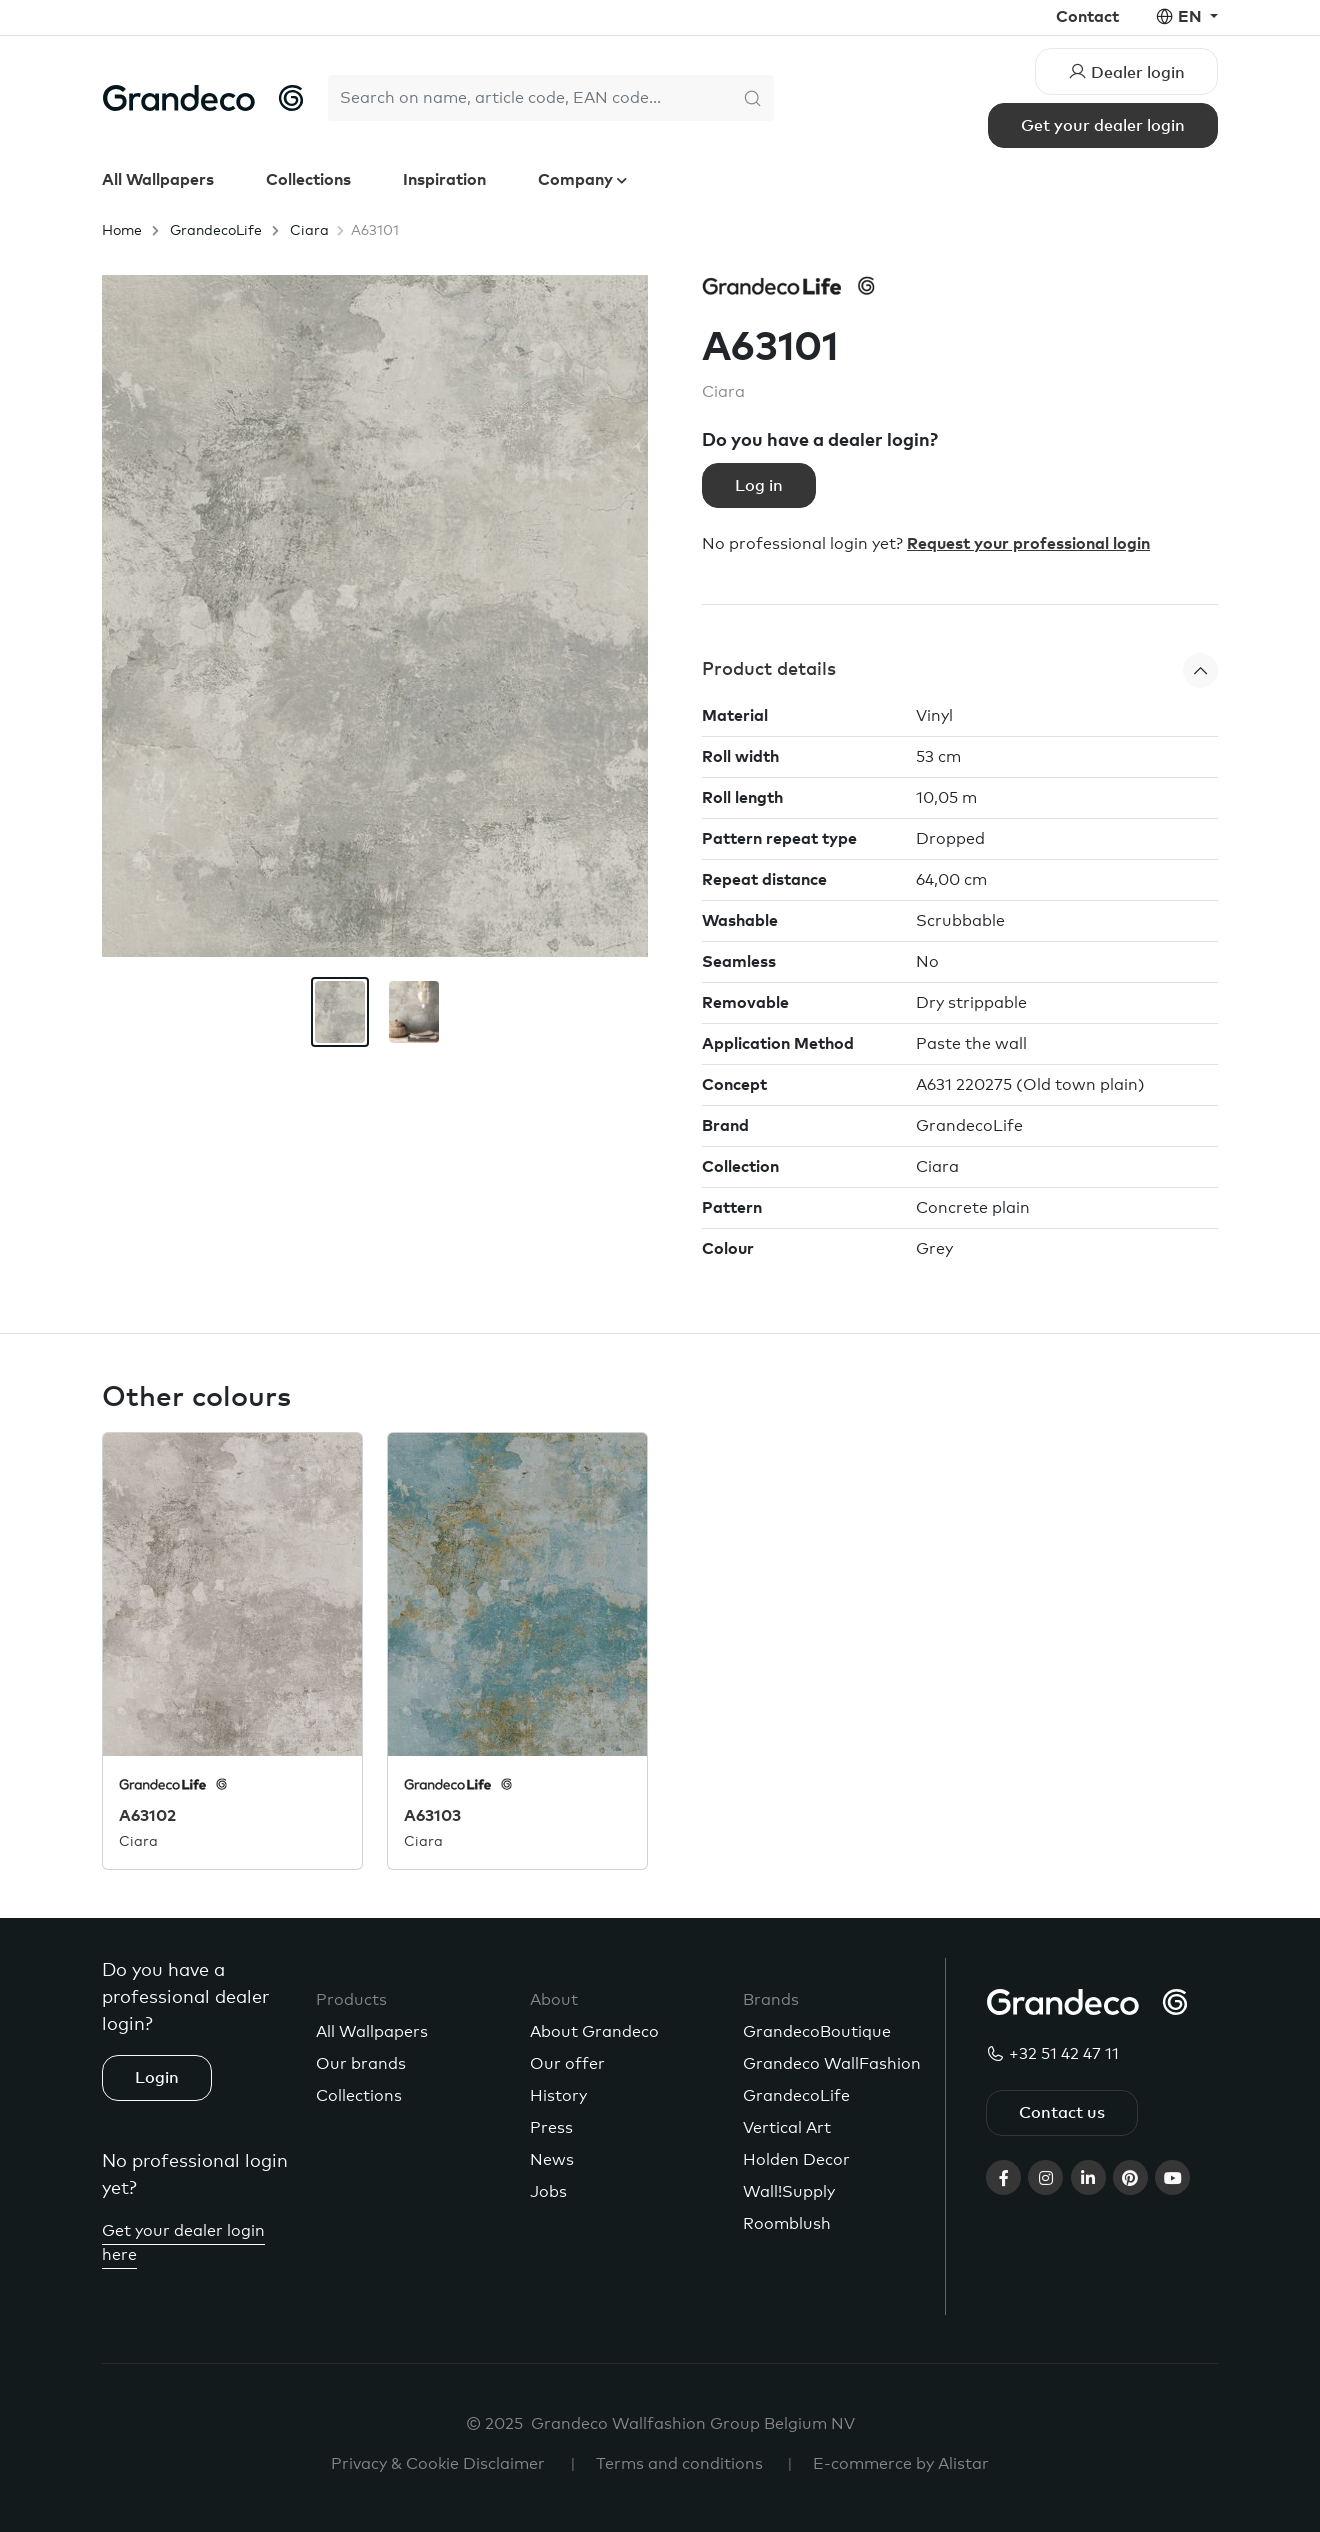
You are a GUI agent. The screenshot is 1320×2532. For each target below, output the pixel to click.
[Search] (530, 98)
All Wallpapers (158, 180)
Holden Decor (796, 2160)
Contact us (1062, 2113)
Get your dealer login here (183, 2243)
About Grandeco (594, 2032)
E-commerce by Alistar (901, 2464)
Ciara (309, 231)
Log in (759, 486)
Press (551, 2128)
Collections (308, 180)
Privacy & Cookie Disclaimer (438, 2464)
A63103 (432, 1816)
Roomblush (787, 2224)
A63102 (147, 1816)
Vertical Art (787, 2128)
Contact (1087, 17)
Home (122, 231)
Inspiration (444, 180)
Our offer (567, 2064)
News (552, 2160)
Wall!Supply (789, 2192)
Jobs (548, 2192)
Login (157, 2078)
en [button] (1192, 17)
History (558, 2096)
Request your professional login (1028, 544)
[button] (960, 670)
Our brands (361, 2064)
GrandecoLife (216, 231)
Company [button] (577, 180)
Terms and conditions (679, 2464)
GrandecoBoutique (817, 2032)
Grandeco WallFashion (832, 2064)
